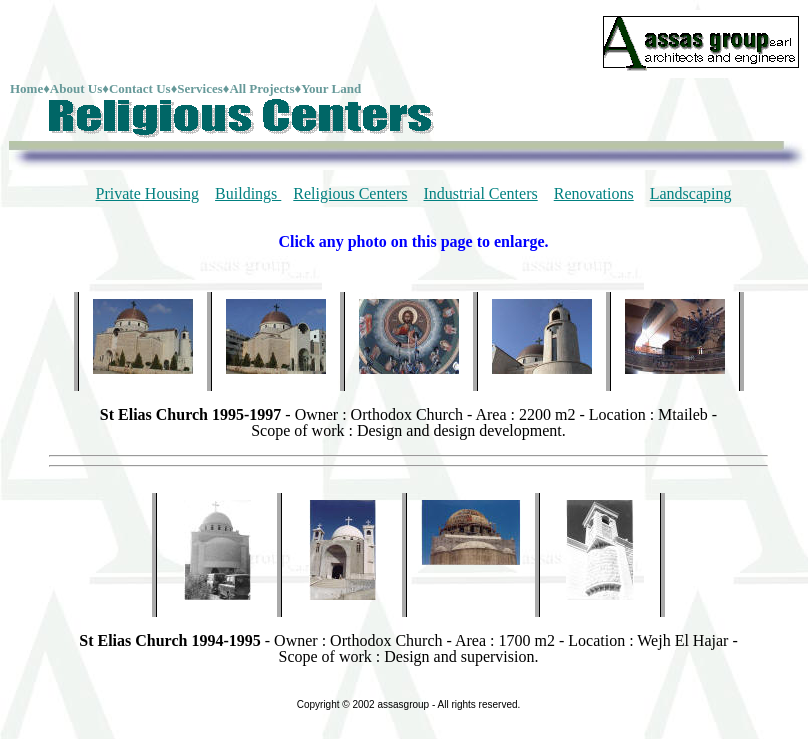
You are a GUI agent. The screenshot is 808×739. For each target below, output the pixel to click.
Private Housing (148, 193)
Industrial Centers (481, 193)
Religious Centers (350, 193)
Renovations (594, 193)
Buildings (248, 193)
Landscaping (691, 193)
